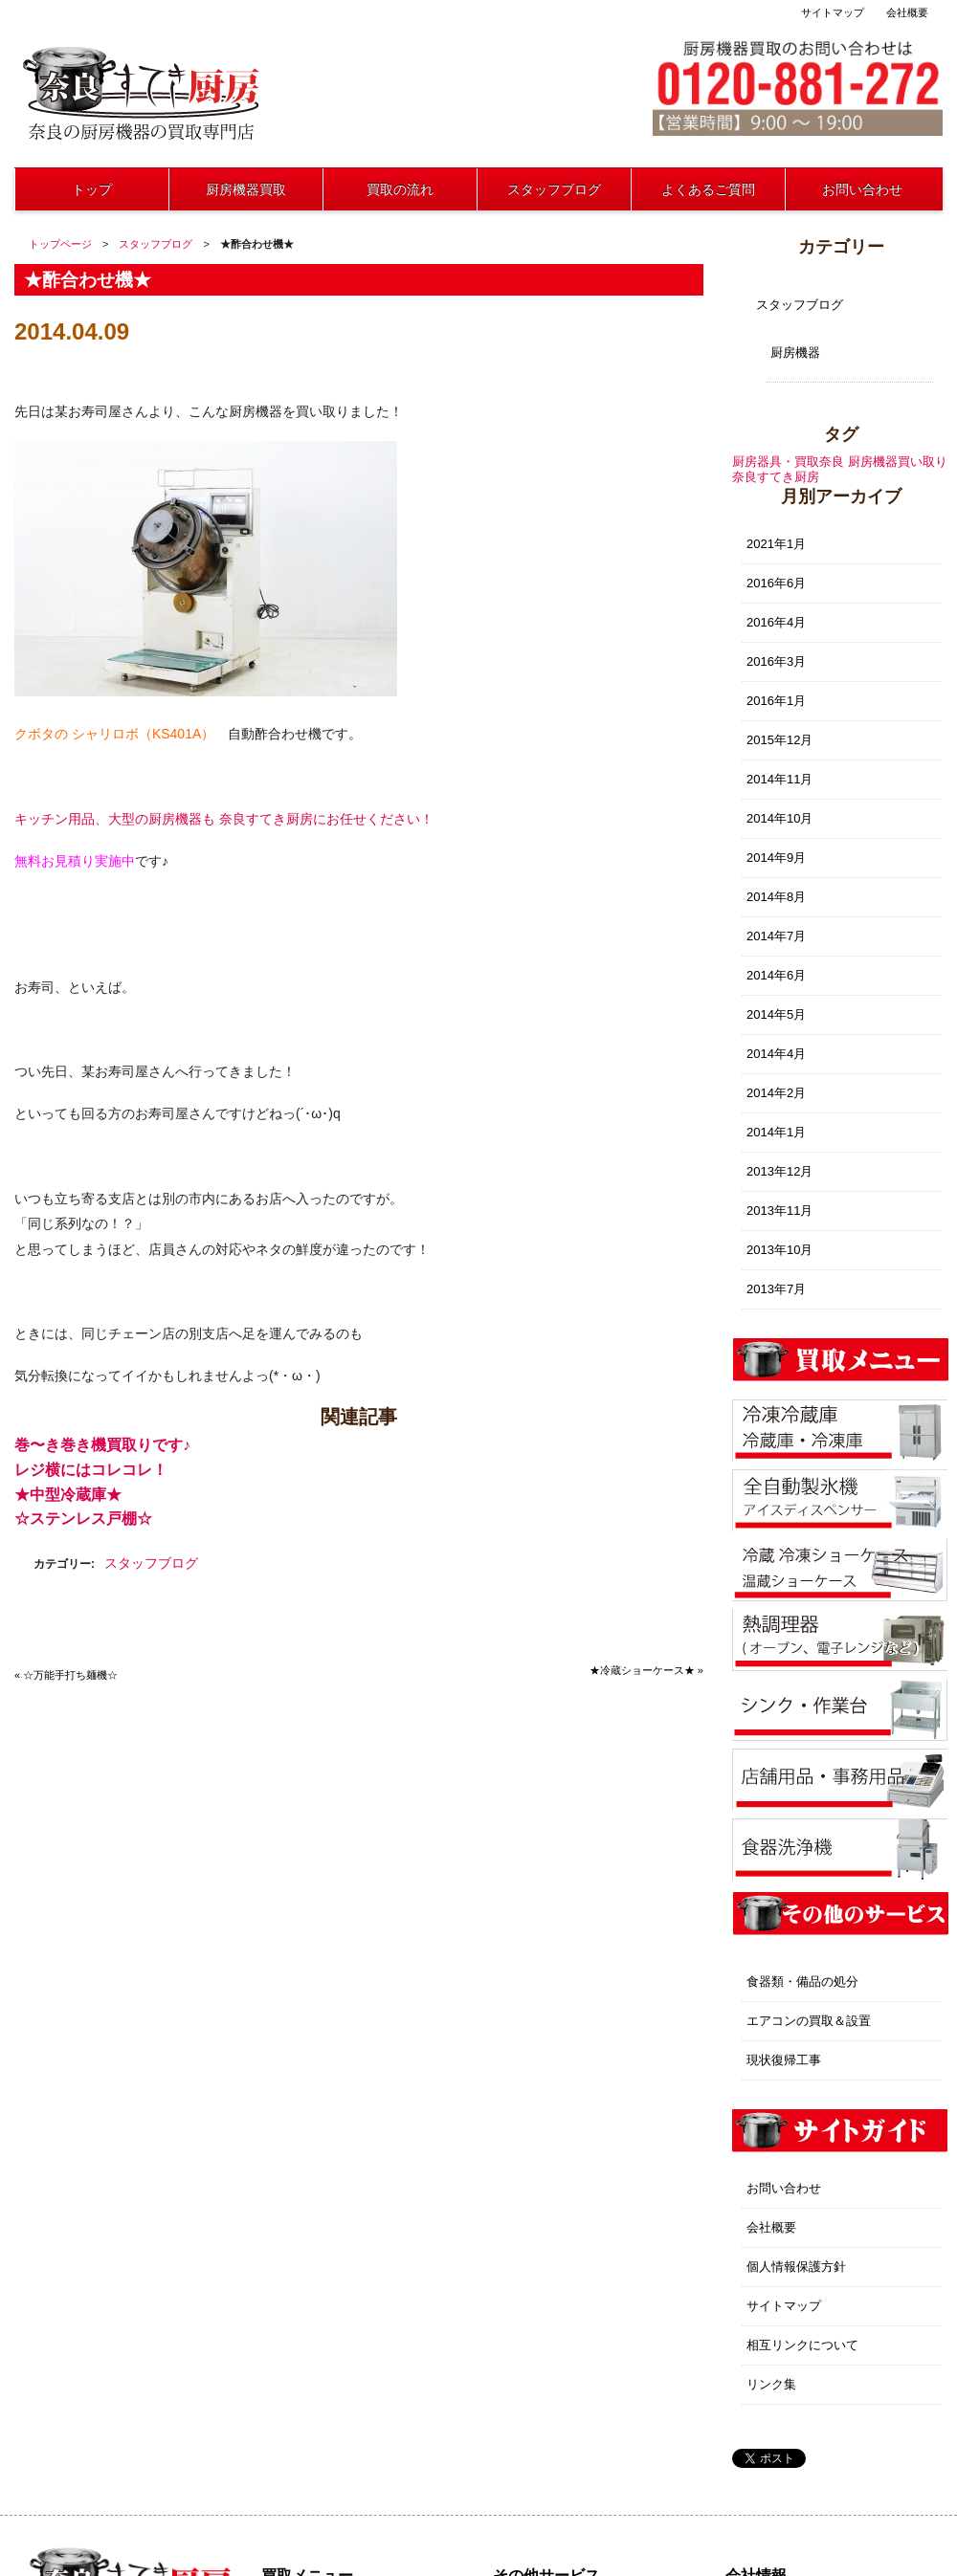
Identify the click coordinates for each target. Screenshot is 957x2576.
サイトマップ (832, 12)
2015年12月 (779, 740)
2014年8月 (776, 897)
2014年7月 (776, 936)
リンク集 (771, 2384)
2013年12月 (779, 1171)
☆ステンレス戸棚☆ (83, 1518)
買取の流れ (400, 189)
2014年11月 (779, 779)
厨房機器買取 (246, 189)
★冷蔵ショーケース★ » (646, 1670)
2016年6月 (776, 583)
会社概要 (907, 12)
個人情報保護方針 (796, 2266)
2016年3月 (776, 661)
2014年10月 (779, 818)
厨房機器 (795, 352)
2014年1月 (776, 1132)
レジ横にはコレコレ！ (90, 1470)
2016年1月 (776, 701)
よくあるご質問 (708, 189)
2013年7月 (776, 1289)
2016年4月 (776, 622)
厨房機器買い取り (897, 461)
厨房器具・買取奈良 (788, 461)
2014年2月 (776, 1093)
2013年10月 (779, 1250)
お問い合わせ (862, 189)
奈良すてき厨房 (775, 477)
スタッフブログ (554, 189)
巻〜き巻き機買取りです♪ (102, 1445)
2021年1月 (776, 544)
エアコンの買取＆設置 (808, 2021)
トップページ (60, 244)
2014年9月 (776, 857)
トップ (92, 189)
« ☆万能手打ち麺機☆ (66, 1675)
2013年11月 (779, 1210)
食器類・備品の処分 (802, 1981)
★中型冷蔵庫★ (68, 1494)
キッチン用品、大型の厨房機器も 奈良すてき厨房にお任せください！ (224, 818)
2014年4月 (776, 1053)
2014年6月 (776, 975)
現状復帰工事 (783, 2060)
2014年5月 (776, 1014)
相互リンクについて (802, 2345)
